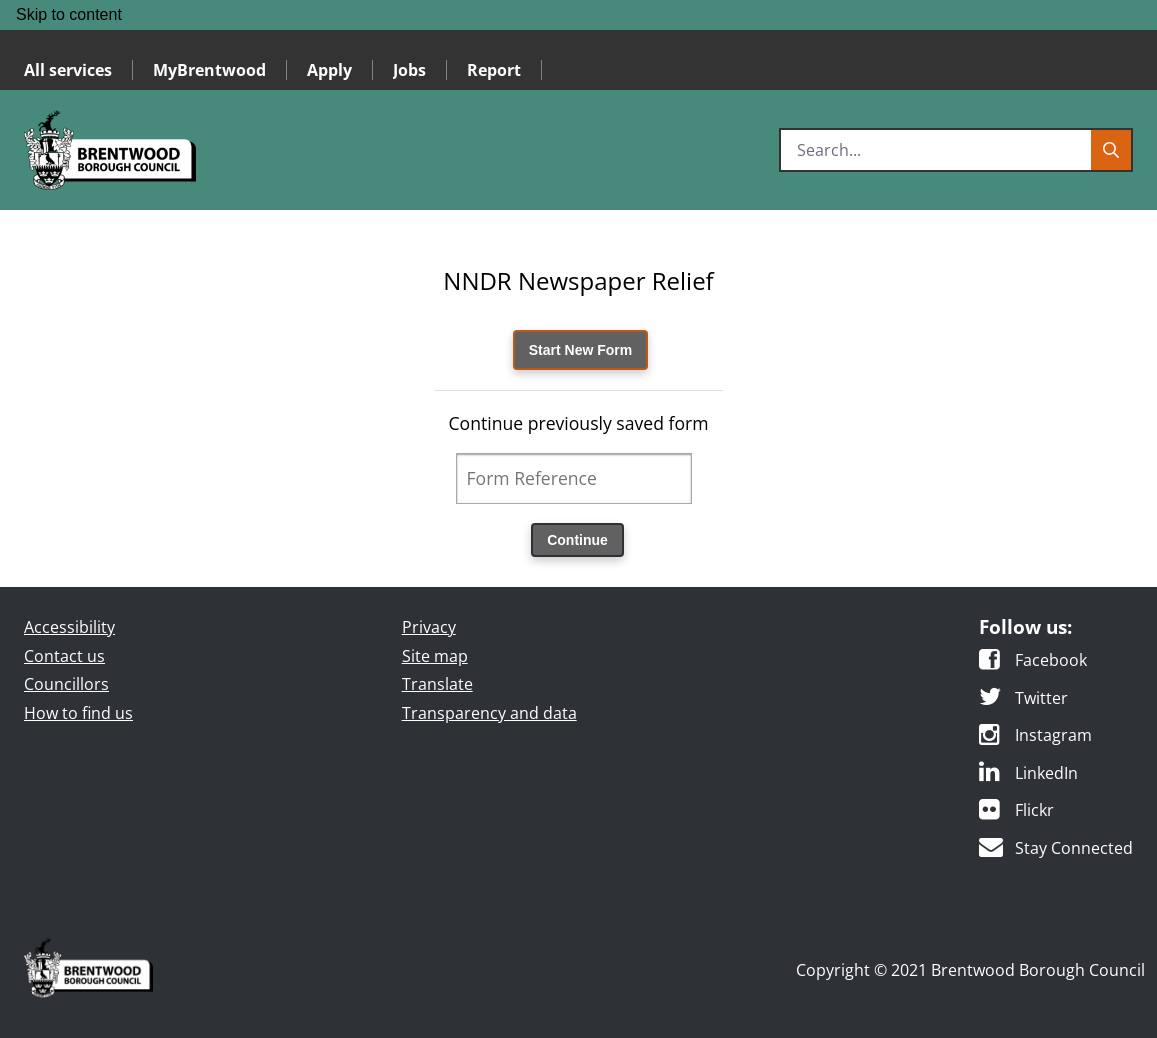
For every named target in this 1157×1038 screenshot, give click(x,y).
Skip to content (69, 14)
